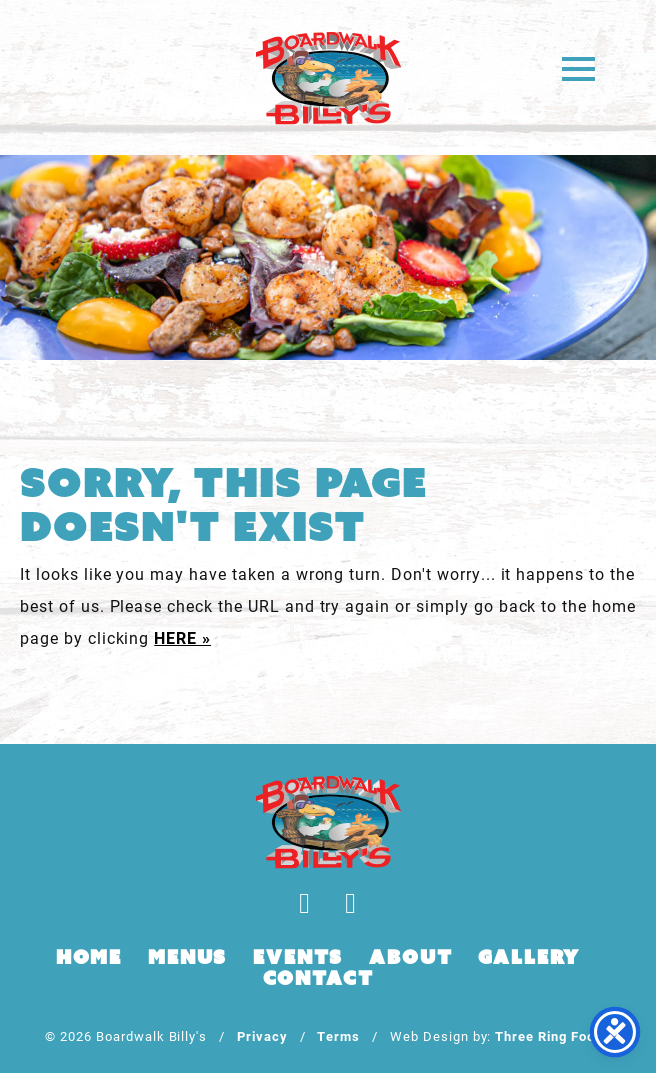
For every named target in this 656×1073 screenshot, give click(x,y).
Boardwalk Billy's (328, 77)
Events (298, 957)
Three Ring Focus (552, 1035)
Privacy (262, 1035)
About (410, 957)
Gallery (529, 957)
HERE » (182, 637)
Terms (338, 1035)
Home (89, 957)
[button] (578, 67)
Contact (318, 978)
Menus (187, 957)
